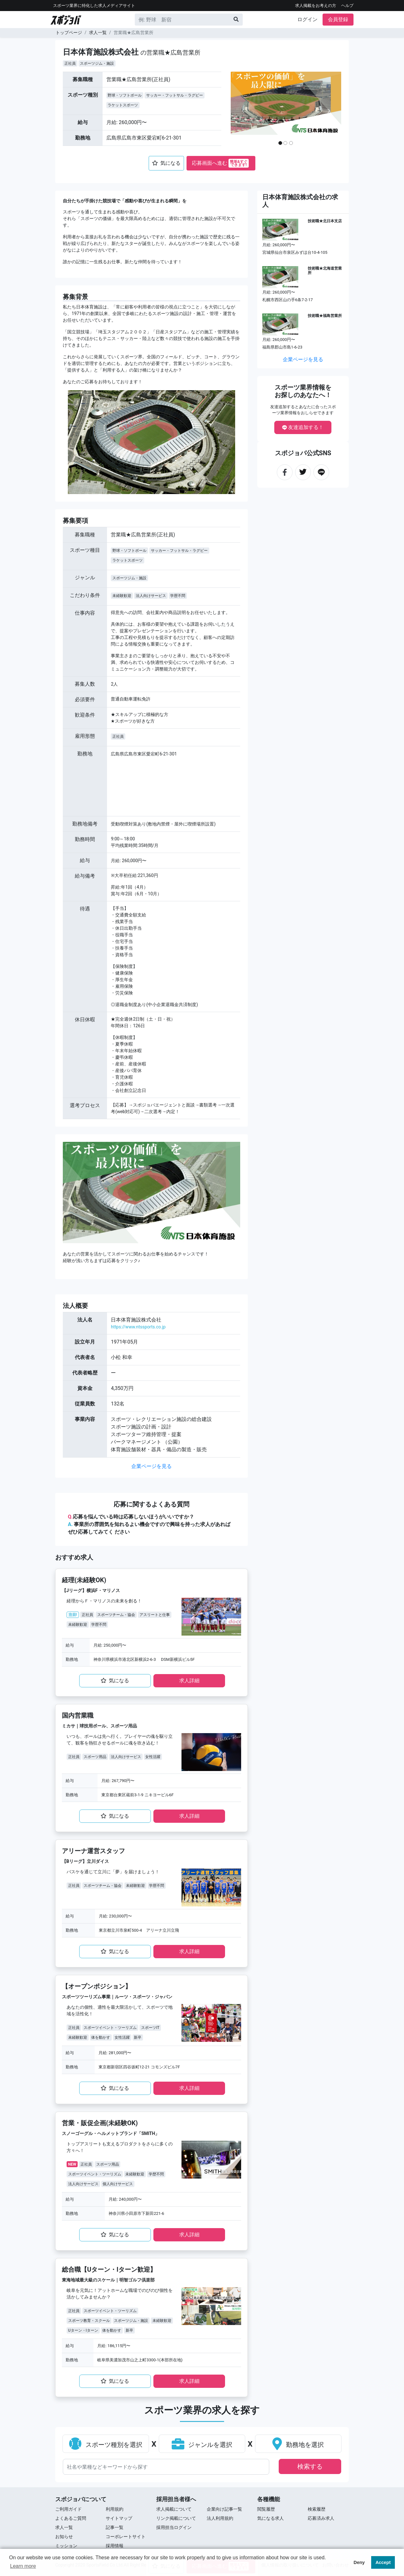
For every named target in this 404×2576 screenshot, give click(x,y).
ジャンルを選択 (202, 2444)
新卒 (137, 2037)
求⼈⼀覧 (64, 2527)
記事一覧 (114, 2527)
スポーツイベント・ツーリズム (110, 2027)
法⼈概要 (75, 1305)
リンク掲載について (176, 2518)
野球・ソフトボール (125, 95)
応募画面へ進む (220, 163)
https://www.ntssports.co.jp (138, 1326)
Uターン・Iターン (83, 2330)
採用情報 (114, 2545)
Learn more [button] (23, 2566)
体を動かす (100, 2037)
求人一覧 (98, 32)
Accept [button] (383, 2562)
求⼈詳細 (189, 1681)
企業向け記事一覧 (224, 2509)
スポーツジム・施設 (97, 63)
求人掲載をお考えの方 (315, 5)
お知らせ (64, 2536)
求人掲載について (174, 2509)
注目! (72, 1615)
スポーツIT (150, 2027)
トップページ (69, 32)
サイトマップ (119, 2518)
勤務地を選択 (298, 2444)
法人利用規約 (220, 2518)
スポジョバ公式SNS (303, 453)
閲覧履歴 (266, 2509)
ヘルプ (347, 5)
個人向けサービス (118, 2184)
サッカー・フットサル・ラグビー (174, 95)
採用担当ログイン (174, 2527)
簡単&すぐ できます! (238, 163)
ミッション (66, 2545)
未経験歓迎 (121, 595)
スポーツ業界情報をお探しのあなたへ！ (303, 391)
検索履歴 (316, 2509)
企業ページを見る (151, 1466)
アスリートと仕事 (155, 1615)
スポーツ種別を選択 (105, 2444)
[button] (243, 111)
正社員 (70, 63)
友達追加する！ (303, 427)
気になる (166, 163)
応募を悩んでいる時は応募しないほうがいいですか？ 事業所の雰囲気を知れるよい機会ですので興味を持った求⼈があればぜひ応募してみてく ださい (149, 1524)
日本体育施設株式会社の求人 (300, 200)
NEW (72, 2164)
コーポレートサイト (126, 2536)
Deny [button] (359, 2562)
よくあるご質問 (70, 2518)
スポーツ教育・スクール (89, 2320)
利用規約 (114, 2509)
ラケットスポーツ (123, 105)
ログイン (307, 19)
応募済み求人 (321, 2518)
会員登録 (338, 19)
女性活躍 (152, 1757)
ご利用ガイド (68, 2509)
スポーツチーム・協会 (116, 1615)
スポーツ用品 (95, 1757)
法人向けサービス (151, 595)
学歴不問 (177, 595)
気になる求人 (270, 2518)
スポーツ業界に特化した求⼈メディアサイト (94, 5)
